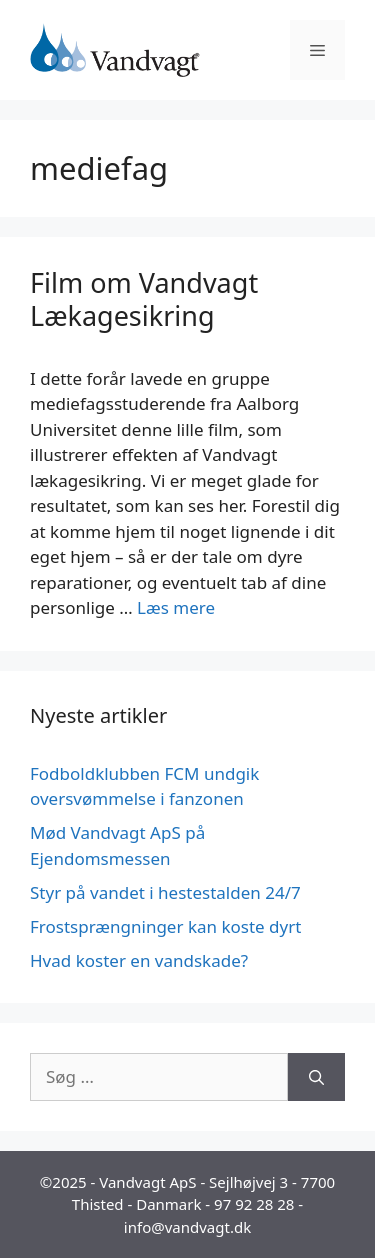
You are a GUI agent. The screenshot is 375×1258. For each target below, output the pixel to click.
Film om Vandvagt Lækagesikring (144, 298)
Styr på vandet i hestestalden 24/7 (165, 892)
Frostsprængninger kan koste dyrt (165, 926)
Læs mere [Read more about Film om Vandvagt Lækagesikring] (176, 607)
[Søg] (316, 1077)
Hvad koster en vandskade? (139, 960)
